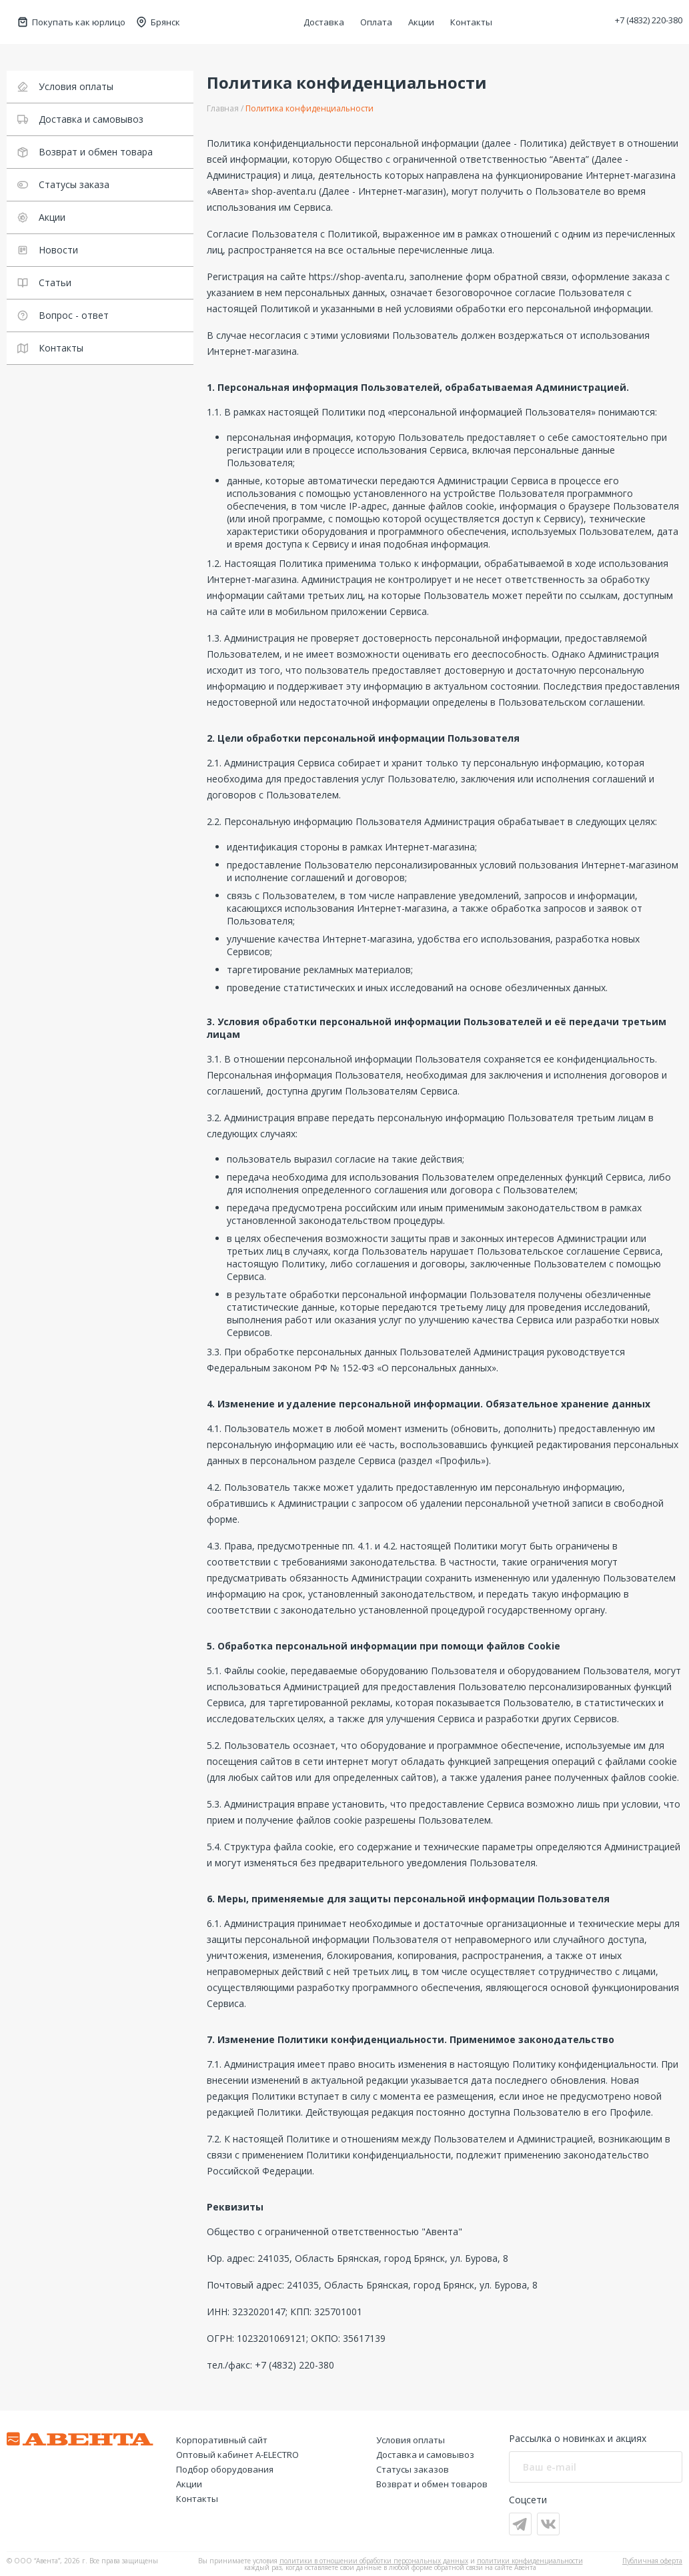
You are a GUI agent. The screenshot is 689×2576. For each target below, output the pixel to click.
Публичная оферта (652, 2560)
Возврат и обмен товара (85, 151)
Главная (223, 108)
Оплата (376, 22)
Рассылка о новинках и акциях (577, 2438)
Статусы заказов (412, 2469)
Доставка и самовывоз (80, 119)
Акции (421, 22)
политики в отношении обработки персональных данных (373, 2560)
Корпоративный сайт (221, 2440)
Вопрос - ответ (63, 315)
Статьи (44, 282)
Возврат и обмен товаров (432, 2484)
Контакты (471, 22)
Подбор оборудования (224, 2469)
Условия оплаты (65, 86)
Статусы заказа (63, 184)
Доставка (323, 22)
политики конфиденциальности (530, 2560)
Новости (47, 249)
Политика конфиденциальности (309, 108)
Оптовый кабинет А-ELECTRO (237, 2455)
